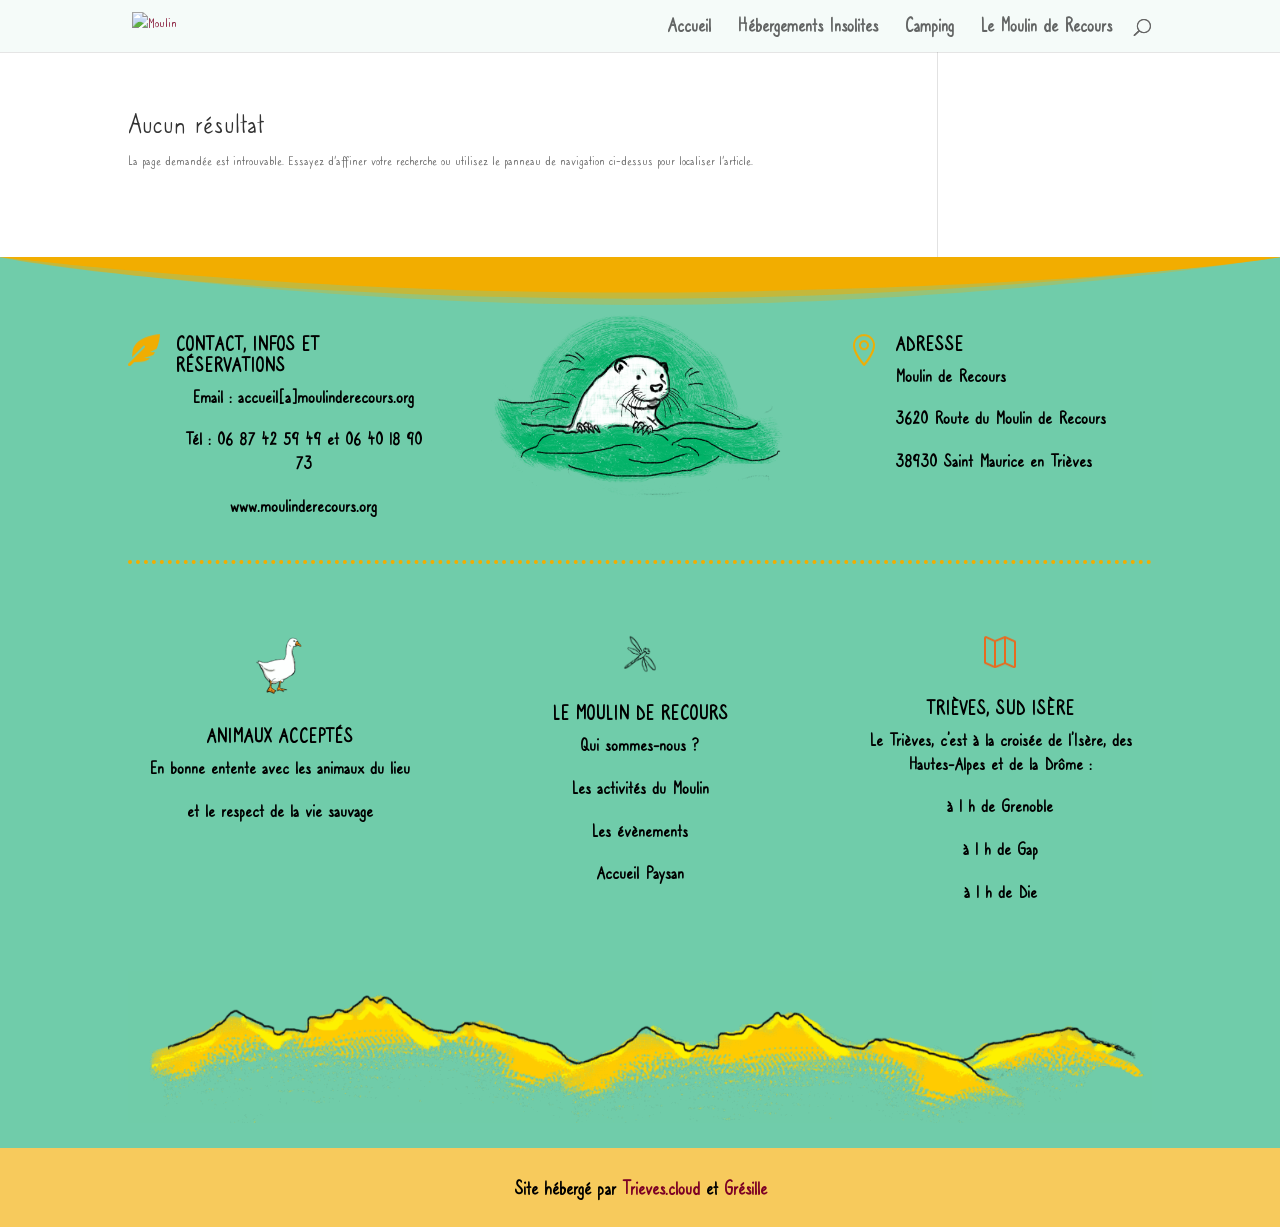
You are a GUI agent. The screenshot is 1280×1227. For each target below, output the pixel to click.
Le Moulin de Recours (1046, 28)
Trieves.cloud (661, 1189)
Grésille (745, 1189)
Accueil (689, 28)
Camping (929, 28)
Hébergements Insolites (807, 28)
